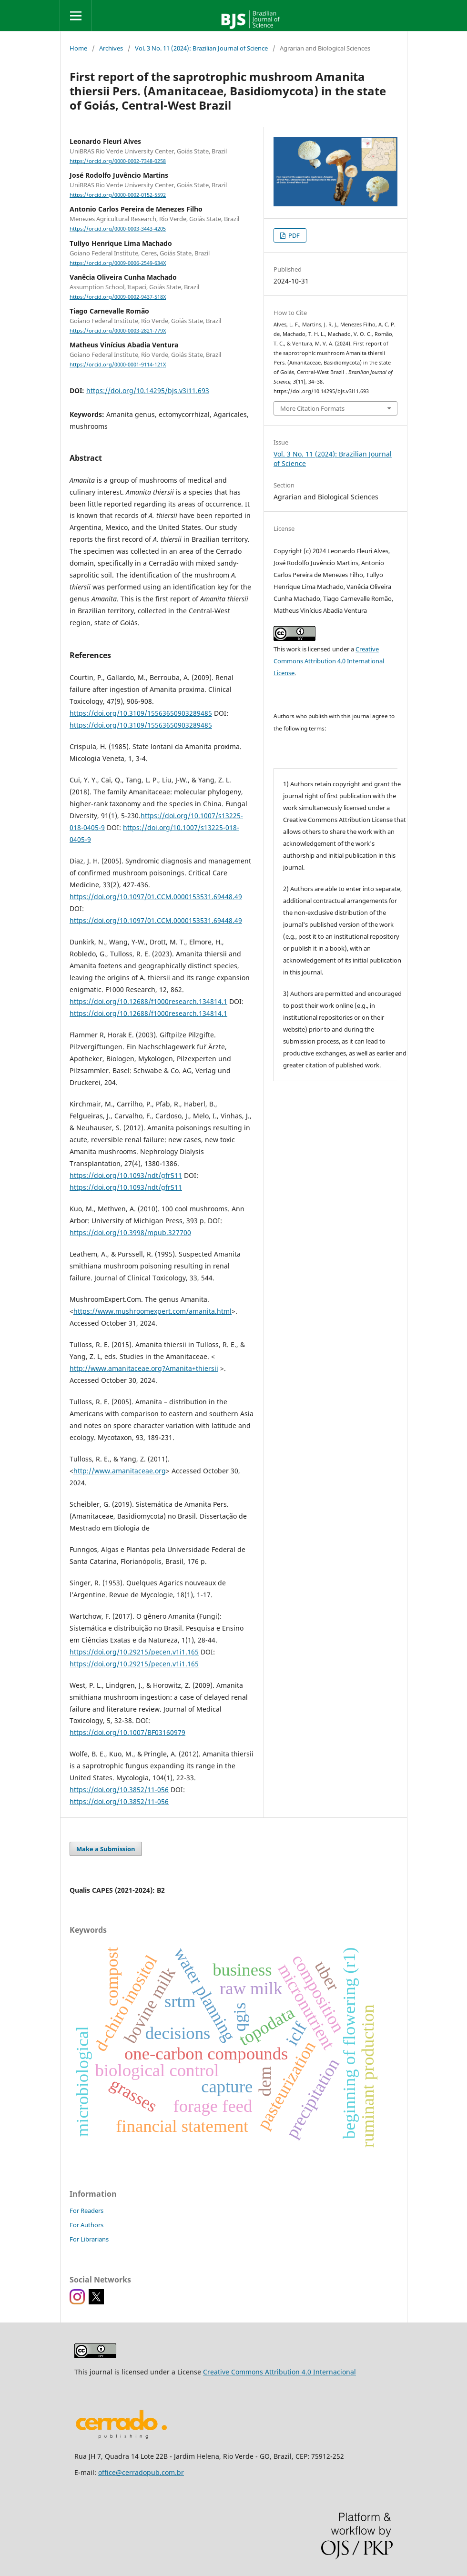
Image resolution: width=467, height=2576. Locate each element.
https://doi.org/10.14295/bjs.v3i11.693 (147, 390)
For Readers (86, 2210)
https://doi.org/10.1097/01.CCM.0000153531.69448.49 (156, 896)
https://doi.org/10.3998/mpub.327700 (130, 1232)
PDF (293, 235)
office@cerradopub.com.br (141, 2472)
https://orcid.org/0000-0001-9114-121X (118, 364)
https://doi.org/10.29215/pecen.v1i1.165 (134, 1651)
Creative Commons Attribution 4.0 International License (329, 661)
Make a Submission (105, 1849)
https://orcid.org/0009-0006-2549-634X (118, 263)
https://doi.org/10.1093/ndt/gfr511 (126, 1175)
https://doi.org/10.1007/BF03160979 (127, 1732)
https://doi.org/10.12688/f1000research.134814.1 (148, 1001)
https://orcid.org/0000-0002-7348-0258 (118, 161)
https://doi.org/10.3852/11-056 (119, 1789)
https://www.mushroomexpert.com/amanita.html (152, 1311)
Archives (111, 48)
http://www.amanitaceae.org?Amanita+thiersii (144, 1368)
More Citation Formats (312, 408)
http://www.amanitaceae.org (119, 1470)
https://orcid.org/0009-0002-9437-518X (118, 297)
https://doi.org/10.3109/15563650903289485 (141, 713)
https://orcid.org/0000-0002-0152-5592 (118, 195)
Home (78, 48)
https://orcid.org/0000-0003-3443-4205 (118, 229)
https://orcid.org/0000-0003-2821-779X (118, 330)
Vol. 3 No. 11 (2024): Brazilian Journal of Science (201, 48)
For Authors (86, 2225)
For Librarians (89, 2239)
